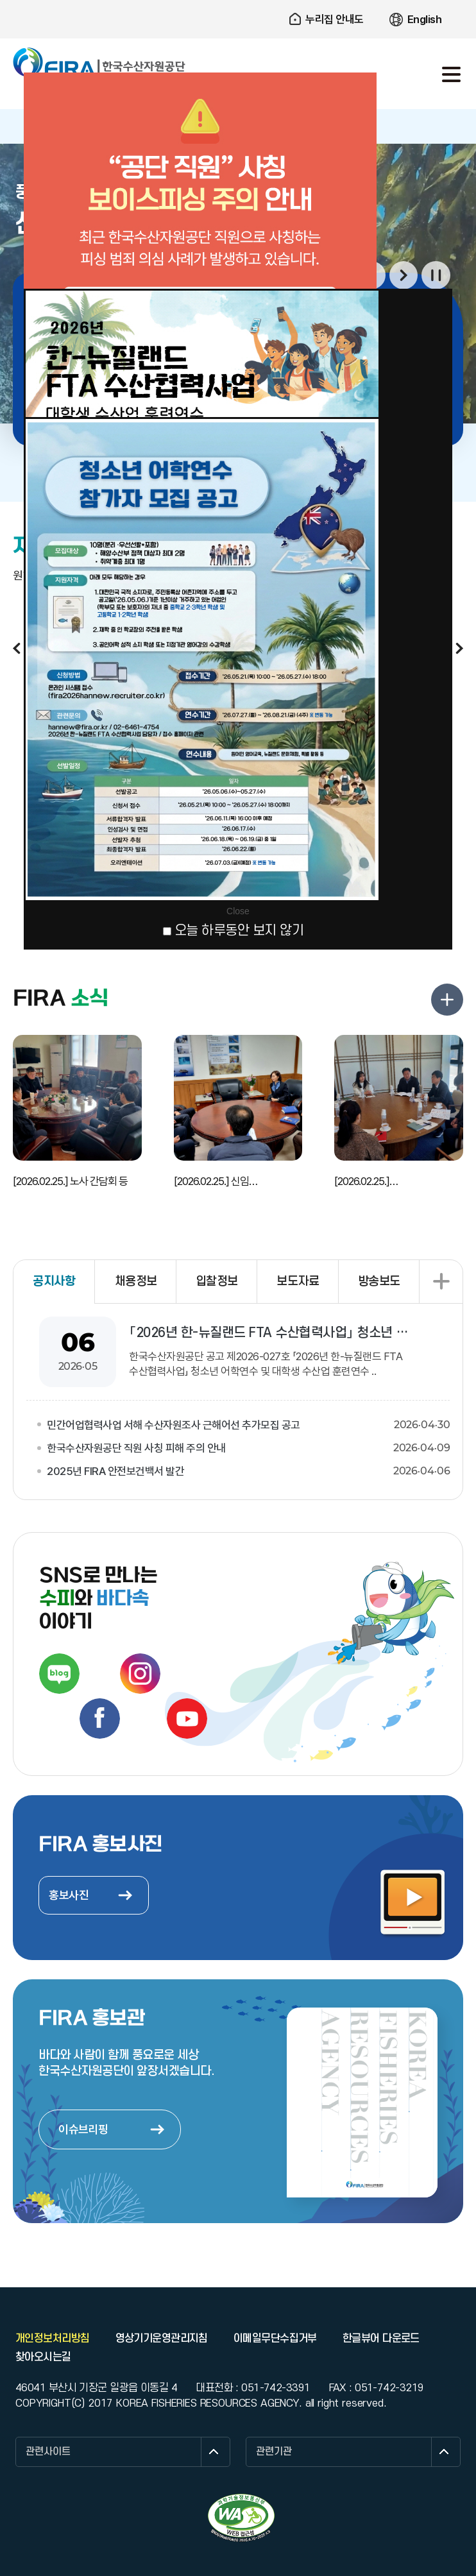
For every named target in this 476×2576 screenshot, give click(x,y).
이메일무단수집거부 (275, 2338)
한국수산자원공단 (99, 63)
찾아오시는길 (43, 2357)
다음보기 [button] (403, 275)
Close (238, 911)
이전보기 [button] (16, 648)
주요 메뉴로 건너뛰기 (238, 0)
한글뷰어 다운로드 (381, 2338)
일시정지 (435, 275)
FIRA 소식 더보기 (447, 1000)
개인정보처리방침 (52, 2338)
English (424, 19)
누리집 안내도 (334, 19)
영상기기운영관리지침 (161, 2338)
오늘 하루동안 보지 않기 (239, 930)
